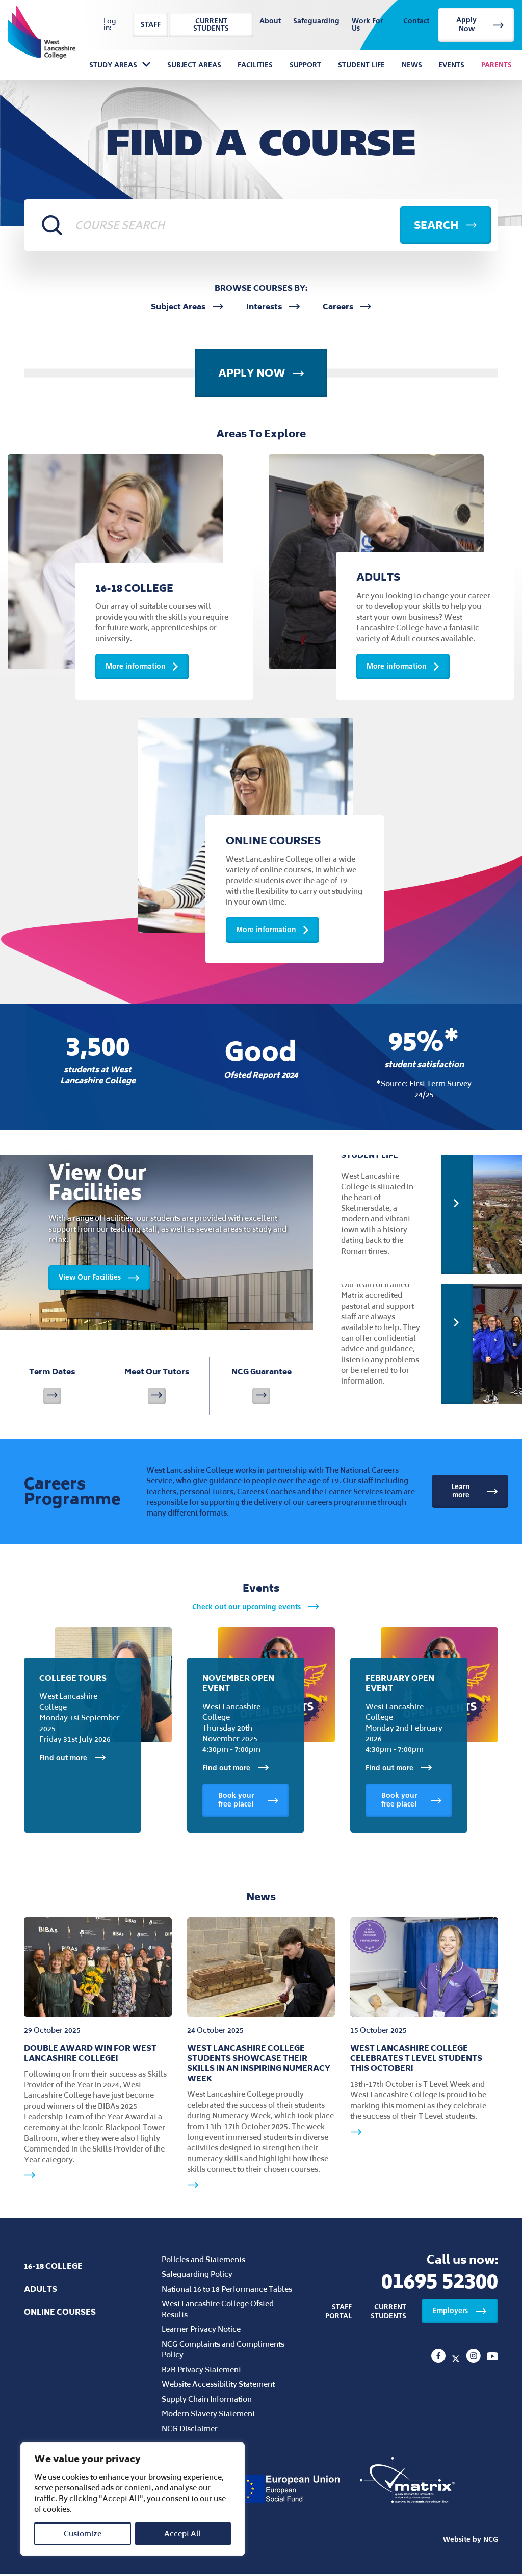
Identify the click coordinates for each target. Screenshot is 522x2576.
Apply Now (480, 24)
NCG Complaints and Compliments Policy (223, 2350)
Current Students (211, 25)
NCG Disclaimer (190, 2430)
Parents (496, 65)
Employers (460, 2312)
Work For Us (367, 25)
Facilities (255, 65)
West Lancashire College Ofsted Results (218, 2310)
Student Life (361, 65)
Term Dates (52, 1386)
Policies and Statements (203, 2260)
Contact (416, 21)
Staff (151, 24)
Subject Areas (194, 65)
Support (305, 65)
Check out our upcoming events (256, 1609)
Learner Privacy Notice (201, 2330)
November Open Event (238, 1685)
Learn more (474, 1492)
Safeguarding (316, 21)
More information (142, 666)
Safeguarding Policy (197, 2275)
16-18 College (53, 2267)
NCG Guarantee (261, 1386)
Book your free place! (248, 1802)
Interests (273, 307)
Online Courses (60, 2313)
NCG (490, 2541)
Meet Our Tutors (156, 1386)
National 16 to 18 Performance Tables (227, 2290)
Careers (347, 307)
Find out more (72, 1760)
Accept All (182, 2533)
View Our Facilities (99, 1277)
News (412, 65)
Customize (82, 2533)
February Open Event (400, 1685)
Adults (40, 2290)
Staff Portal (338, 2313)
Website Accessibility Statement (218, 2385)
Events (451, 65)
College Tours (73, 1680)
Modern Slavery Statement (208, 2415)
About (270, 21)
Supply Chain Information (207, 2400)
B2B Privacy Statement (201, 2370)
